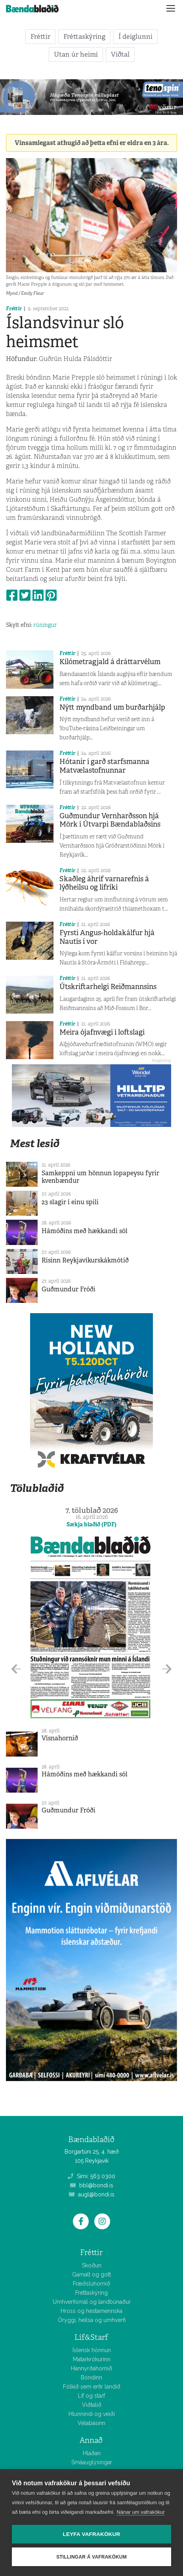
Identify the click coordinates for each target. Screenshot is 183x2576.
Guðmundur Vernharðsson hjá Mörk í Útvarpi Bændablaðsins (109, 820)
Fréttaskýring (84, 36)
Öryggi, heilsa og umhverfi (92, 2320)
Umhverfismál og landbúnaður (92, 2302)
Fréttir (40, 36)
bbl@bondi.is (91, 2185)
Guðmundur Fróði (68, 1289)
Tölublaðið (37, 1488)
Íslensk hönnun (91, 2350)
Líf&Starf (91, 2337)
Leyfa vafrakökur (91, 2534)
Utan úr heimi (76, 54)
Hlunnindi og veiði (92, 2414)
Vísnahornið (60, 1738)
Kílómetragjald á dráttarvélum (109, 661)
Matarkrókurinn (92, 2359)
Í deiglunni (135, 36)
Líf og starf (91, 2396)
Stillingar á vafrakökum (91, 2557)
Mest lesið (34, 1143)
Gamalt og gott (91, 2274)
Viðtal (120, 54)
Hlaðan (92, 2453)
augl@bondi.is (91, 2194)
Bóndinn (91, 2377)
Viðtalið (91, 2405)
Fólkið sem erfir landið (91, 2386)
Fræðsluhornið (91, 2283)
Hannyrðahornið (91, 2368)
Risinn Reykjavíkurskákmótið (85, 1260)
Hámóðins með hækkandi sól (85, 1231)
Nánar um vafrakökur (140, 2512)
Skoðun (91, 2265)
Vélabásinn (91, 2423)
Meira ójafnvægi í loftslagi (102, 1032)
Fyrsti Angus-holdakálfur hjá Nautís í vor (106, 937)
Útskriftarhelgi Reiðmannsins (107, 986)
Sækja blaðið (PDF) (91, 1524)
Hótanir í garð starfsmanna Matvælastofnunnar (104, 766)
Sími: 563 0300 (91, 2176)
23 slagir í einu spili (70, 1202)
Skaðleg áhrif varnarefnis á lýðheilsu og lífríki (104, 883)
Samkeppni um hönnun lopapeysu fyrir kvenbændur (100, 1177)
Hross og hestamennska (91, 2311)
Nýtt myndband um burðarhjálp (112, 707)
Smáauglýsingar (91, 2462)
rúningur (45, 624)
